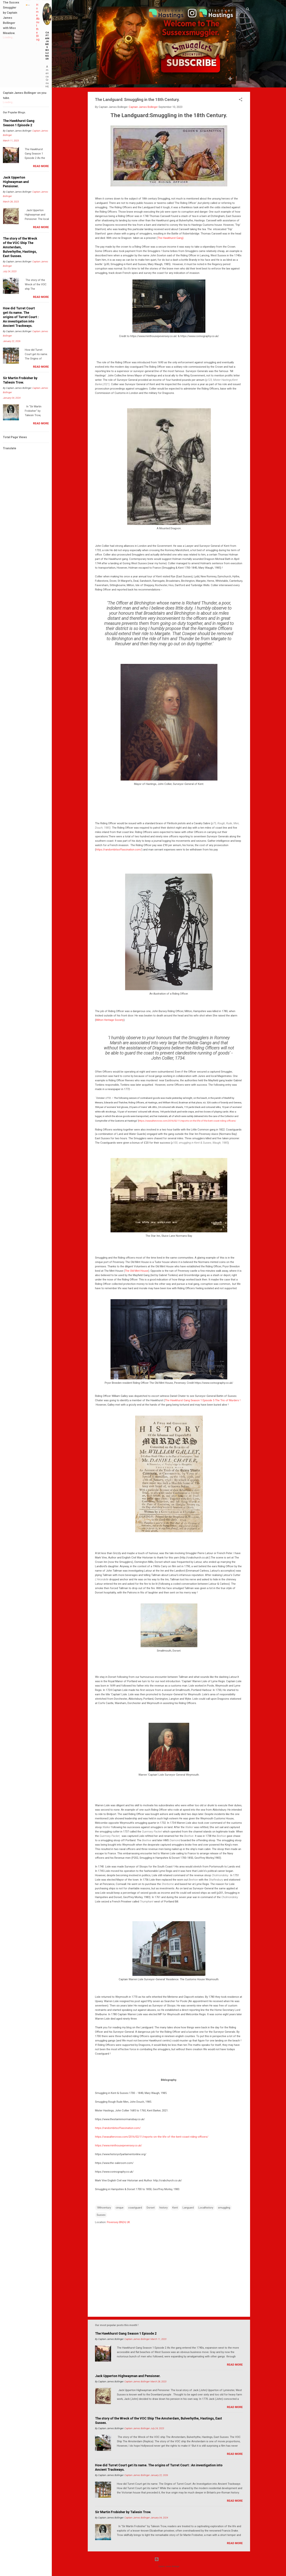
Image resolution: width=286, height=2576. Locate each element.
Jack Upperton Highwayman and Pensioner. (128, 2376)
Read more (235, 2364)
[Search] (248, 9)
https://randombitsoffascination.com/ (119, 849)
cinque (119, 2207)
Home (37, 10)
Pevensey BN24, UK (118, 2222)
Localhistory (205, 2207)
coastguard (135, 2207)
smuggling (224, 2207)
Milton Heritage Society (110, 1020)
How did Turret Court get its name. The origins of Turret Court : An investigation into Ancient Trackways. (21, 317)
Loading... (8, 37)
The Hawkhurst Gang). (171, 238)
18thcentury (104, 2207)
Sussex (101, 2215)
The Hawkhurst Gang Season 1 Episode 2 (125, 2333)
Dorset (151, 2207)
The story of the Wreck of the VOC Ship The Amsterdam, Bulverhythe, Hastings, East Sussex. (20, 247)
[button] (240, 100)
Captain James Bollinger (47, 45)
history (163, 2207)
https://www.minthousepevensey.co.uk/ (118, 2145)
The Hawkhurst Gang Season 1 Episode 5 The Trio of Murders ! (202, 1400)
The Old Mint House (136, 1270)
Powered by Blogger (168, 2559)
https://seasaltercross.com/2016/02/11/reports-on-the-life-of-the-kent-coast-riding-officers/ (187, 1120)
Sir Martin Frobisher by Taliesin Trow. (123, 2512)
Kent (175, 2207)
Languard (188, 2207)
